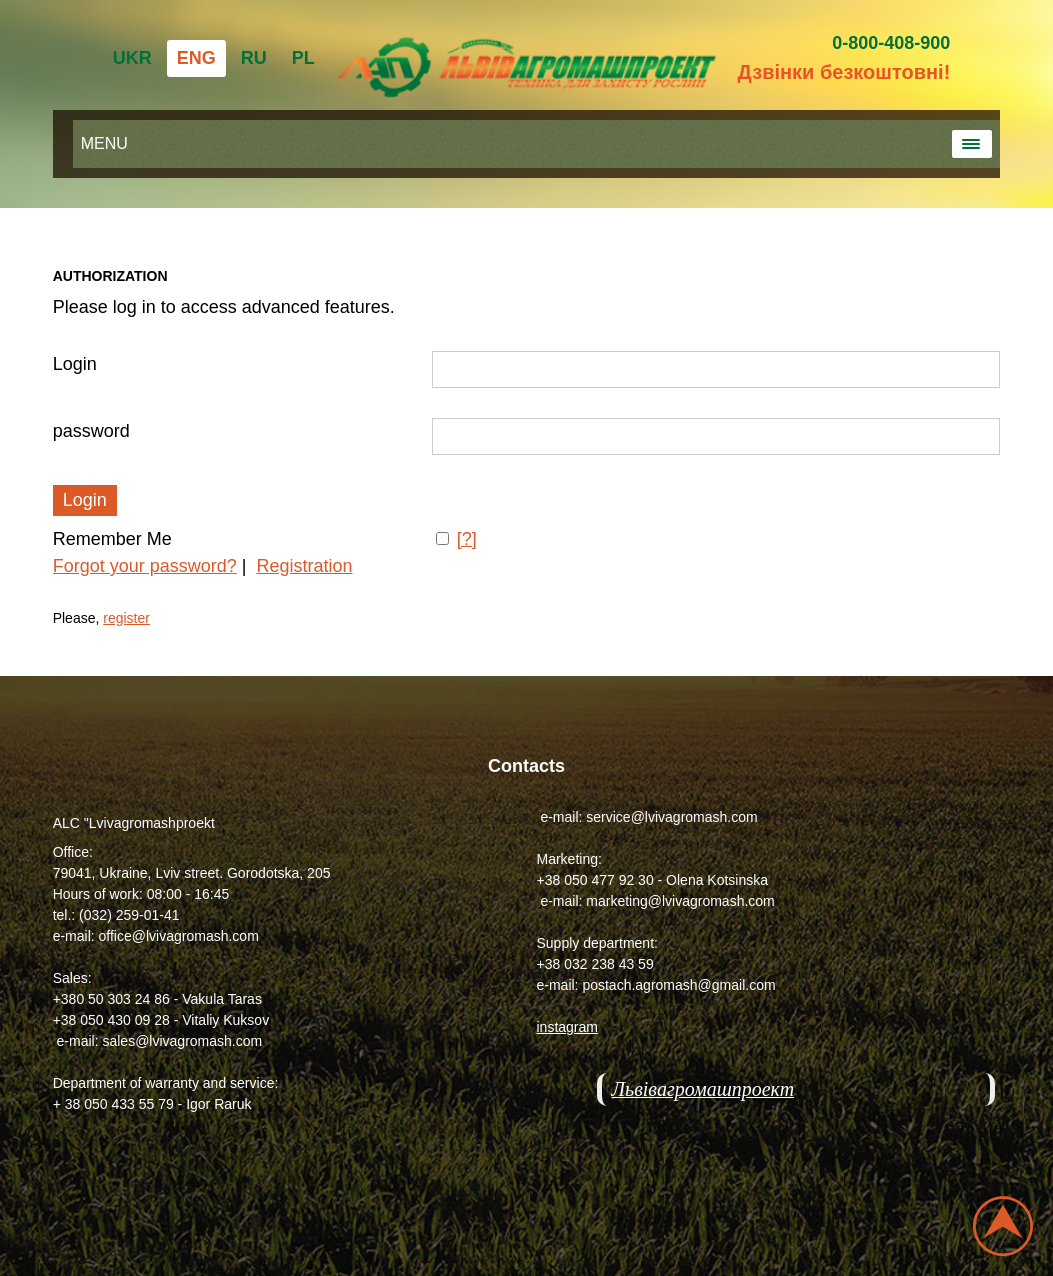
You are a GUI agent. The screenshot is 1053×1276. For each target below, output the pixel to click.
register (126, 618)
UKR (132, 58)
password (91, 431)
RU (254, 58)
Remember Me (112, 539)
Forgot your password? (145, 566)
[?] (467, 539)
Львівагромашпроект (703, 1089)
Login (75, 364)
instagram (567, 1027)
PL (303, 58)
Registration (304, 566)
